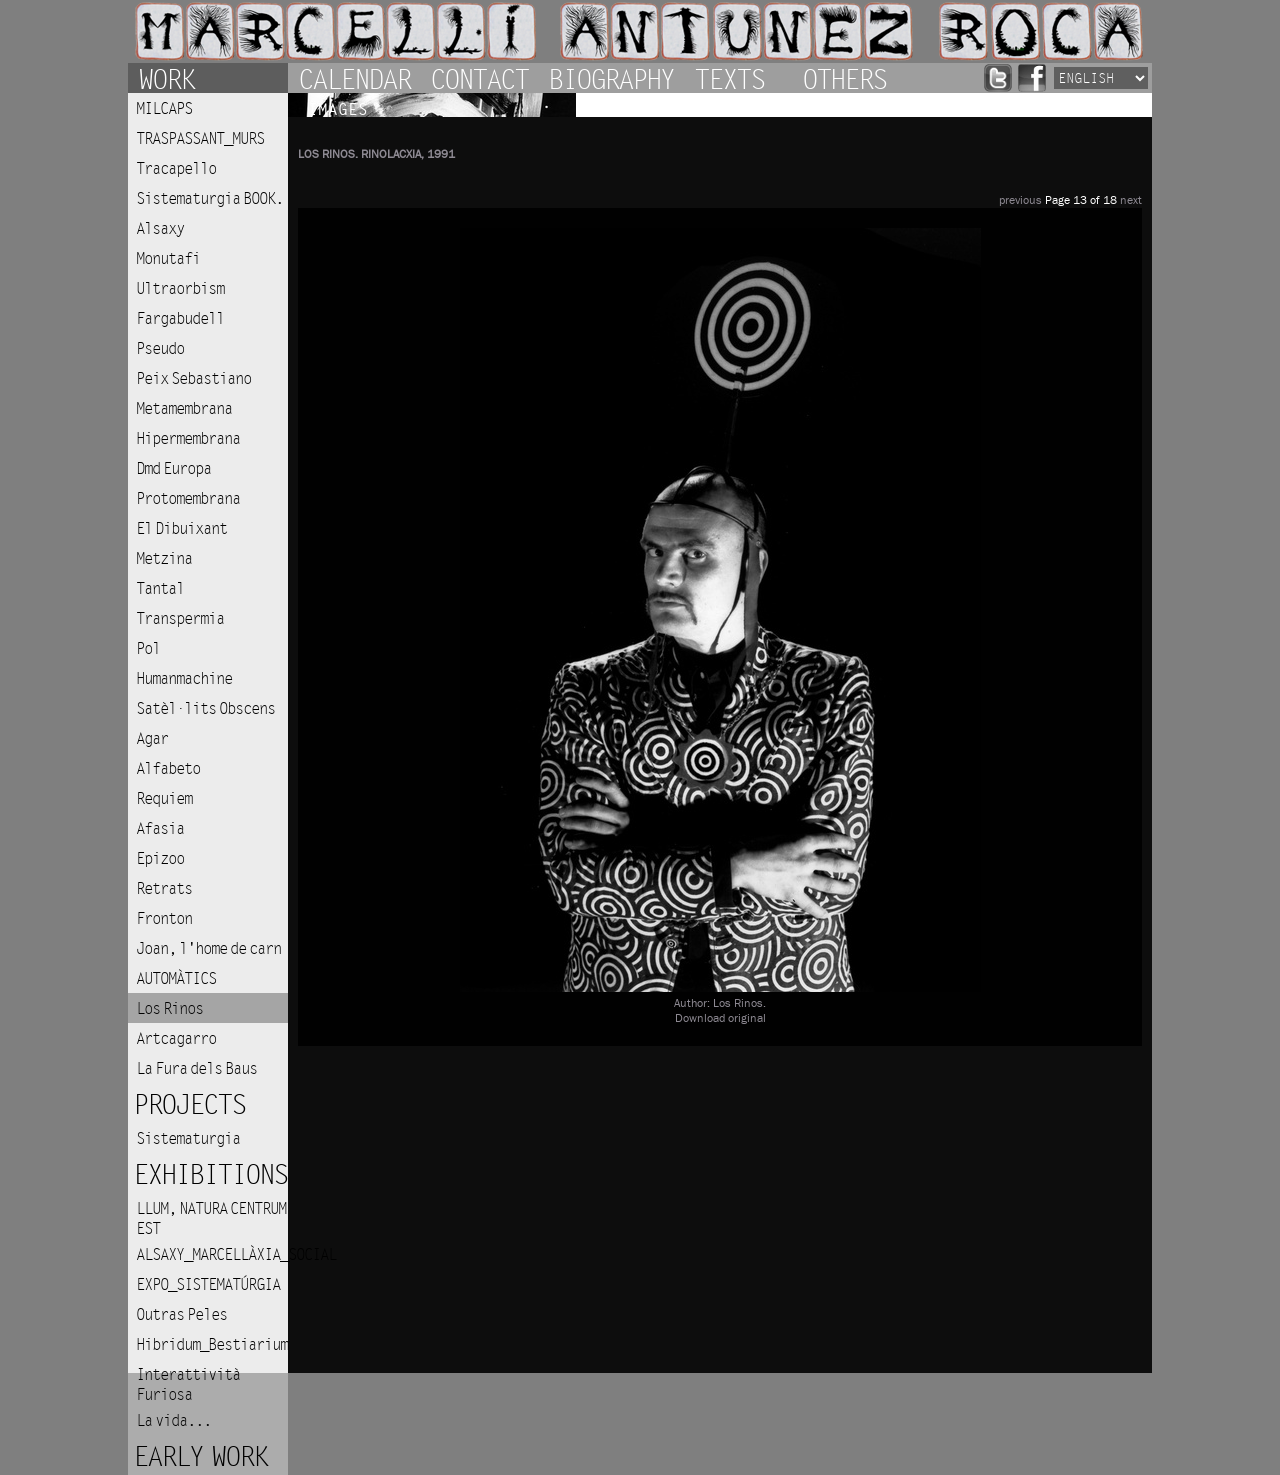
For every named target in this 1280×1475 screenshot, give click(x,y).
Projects (189, 1105)
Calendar (354, 78)
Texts (729, 78)
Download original (720, 1018)
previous (1020, 200)
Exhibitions (210, 1175)
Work (166, 78)
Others (844, 78)
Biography (611, 78)
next (1131, 200)
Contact (479, 78)
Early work (200, 1457)
